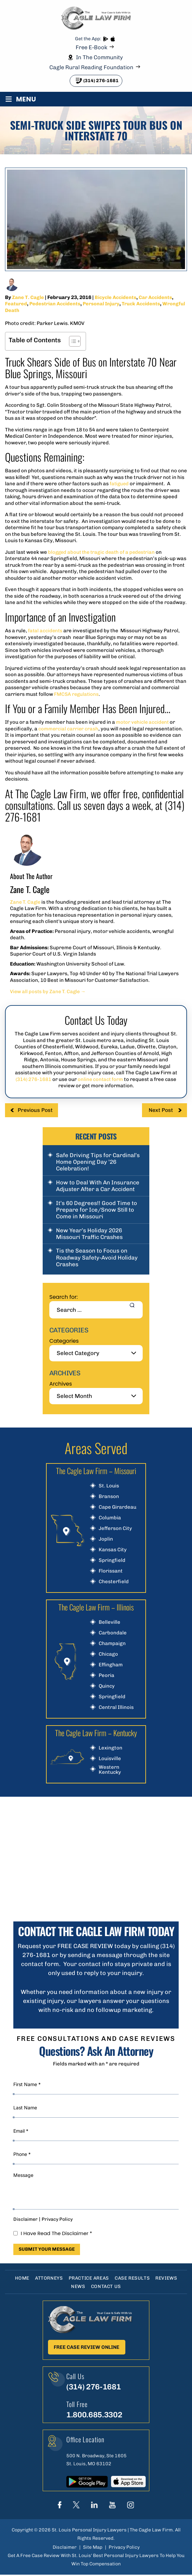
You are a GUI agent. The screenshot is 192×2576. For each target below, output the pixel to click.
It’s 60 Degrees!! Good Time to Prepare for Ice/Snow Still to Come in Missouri (96, 1210)
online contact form (100, 1079)
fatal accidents (46, 631)
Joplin (106, 1539)
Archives (60, 1384)
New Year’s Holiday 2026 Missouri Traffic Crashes (89, 1233)
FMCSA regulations (77, 694)
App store (112, 38)
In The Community (99, 57)
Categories (64, 1341)
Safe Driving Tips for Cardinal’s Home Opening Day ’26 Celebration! (98, 1162)
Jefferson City (115, 1528)
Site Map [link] (92, 2548)
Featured (16, 304)
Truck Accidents (143, 304)
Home (20, 2278)
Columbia (110, 1517)
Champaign (112, 1643)
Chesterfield (114, 1581)
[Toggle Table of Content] (71, 341)
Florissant (111, 1571)
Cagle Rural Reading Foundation (91, 67)
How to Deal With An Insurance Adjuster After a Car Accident (97, 1185)
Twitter (76, 2505)
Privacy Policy (57, 2219)
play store (105, 38)
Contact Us (106, 2286)
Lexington (110, 1747)
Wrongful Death (24, 310)
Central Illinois (116, 1707)
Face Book (59, 2505)
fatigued (120, 484)
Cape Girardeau (117, 1507)
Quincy (107, 1686)
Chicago (108, 1654)
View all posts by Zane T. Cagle (49, 991)
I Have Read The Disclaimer (56, 2233)
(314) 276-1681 (101, 80)
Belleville (109, 1622)
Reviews (168, 2278)
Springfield (112, 1560)
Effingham (111, 1664)
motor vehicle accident (143, 722)
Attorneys (48, 2278)
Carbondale (113, 1632)
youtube (112, 2506)
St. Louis (109, 1485)
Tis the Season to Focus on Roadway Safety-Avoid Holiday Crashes (97, 1257)
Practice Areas (89, 2278)
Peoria (106, 1675)
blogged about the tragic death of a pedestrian (104, 552)
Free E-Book (91, 47)
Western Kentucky (110, 1770)
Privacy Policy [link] (124, 2548)
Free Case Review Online (87, 2347)
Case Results (133, 2278)
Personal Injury (102, 304)
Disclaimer (25, 2219)
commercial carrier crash (68, 729)
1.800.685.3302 (96, 2415)
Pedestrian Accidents (55, 304)
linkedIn (94, 2506)
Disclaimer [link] (65, 2548)
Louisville (110, 1758)
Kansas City (113, 1549)
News (78, 2286)
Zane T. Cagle (28, 297)
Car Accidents (155, 297)
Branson (109, 1496)
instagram (130, 2506)
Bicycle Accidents (115, 297)
